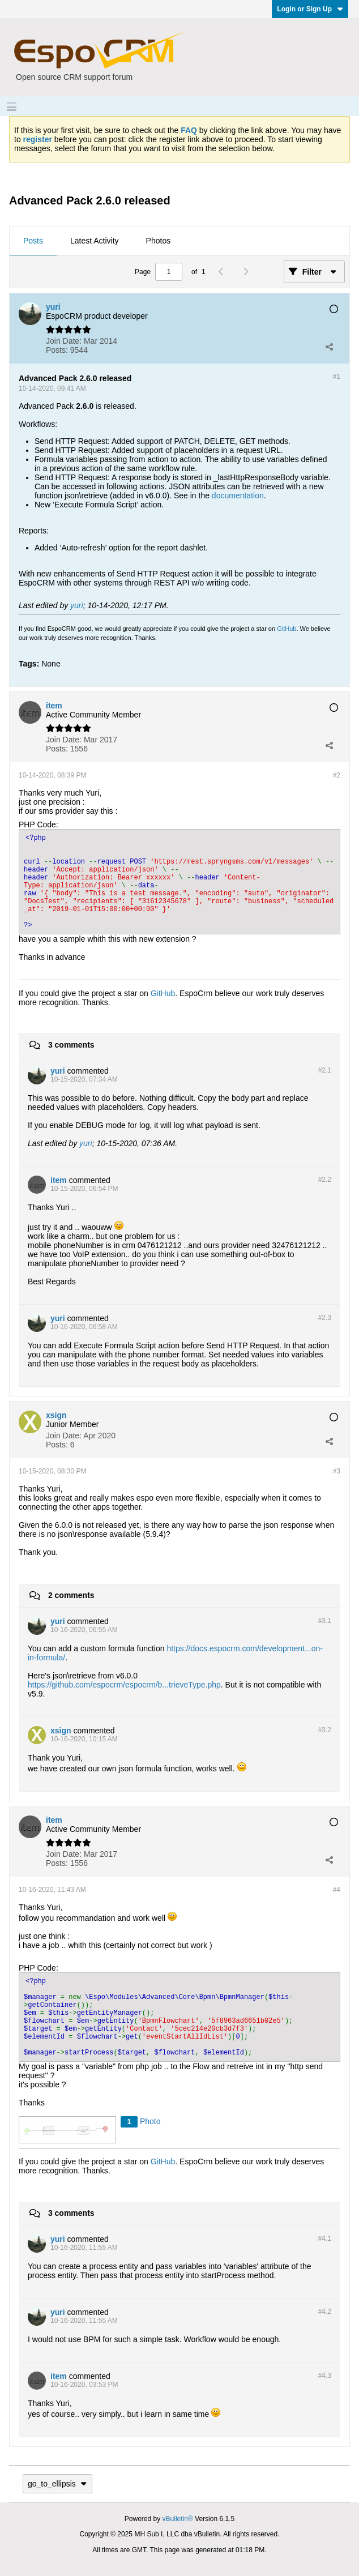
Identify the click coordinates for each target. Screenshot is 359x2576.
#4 (336, 1890)
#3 (336, 1471)
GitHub (286, 628)
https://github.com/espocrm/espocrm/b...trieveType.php (124, 1684)
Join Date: (64, 340)
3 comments (71, 1044)
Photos (158, 240)
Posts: (57, 349)
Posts (33, 240)
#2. (324, 1070)
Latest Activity (94, 240)
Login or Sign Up (310, 9)
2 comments (71, 1595)
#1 (336, 377)
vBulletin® (178, 2519)
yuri (76, 605)
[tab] (33, 241)
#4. (324, 2238)
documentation (238, 495)
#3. (324, 1621)
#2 (336, 775)
